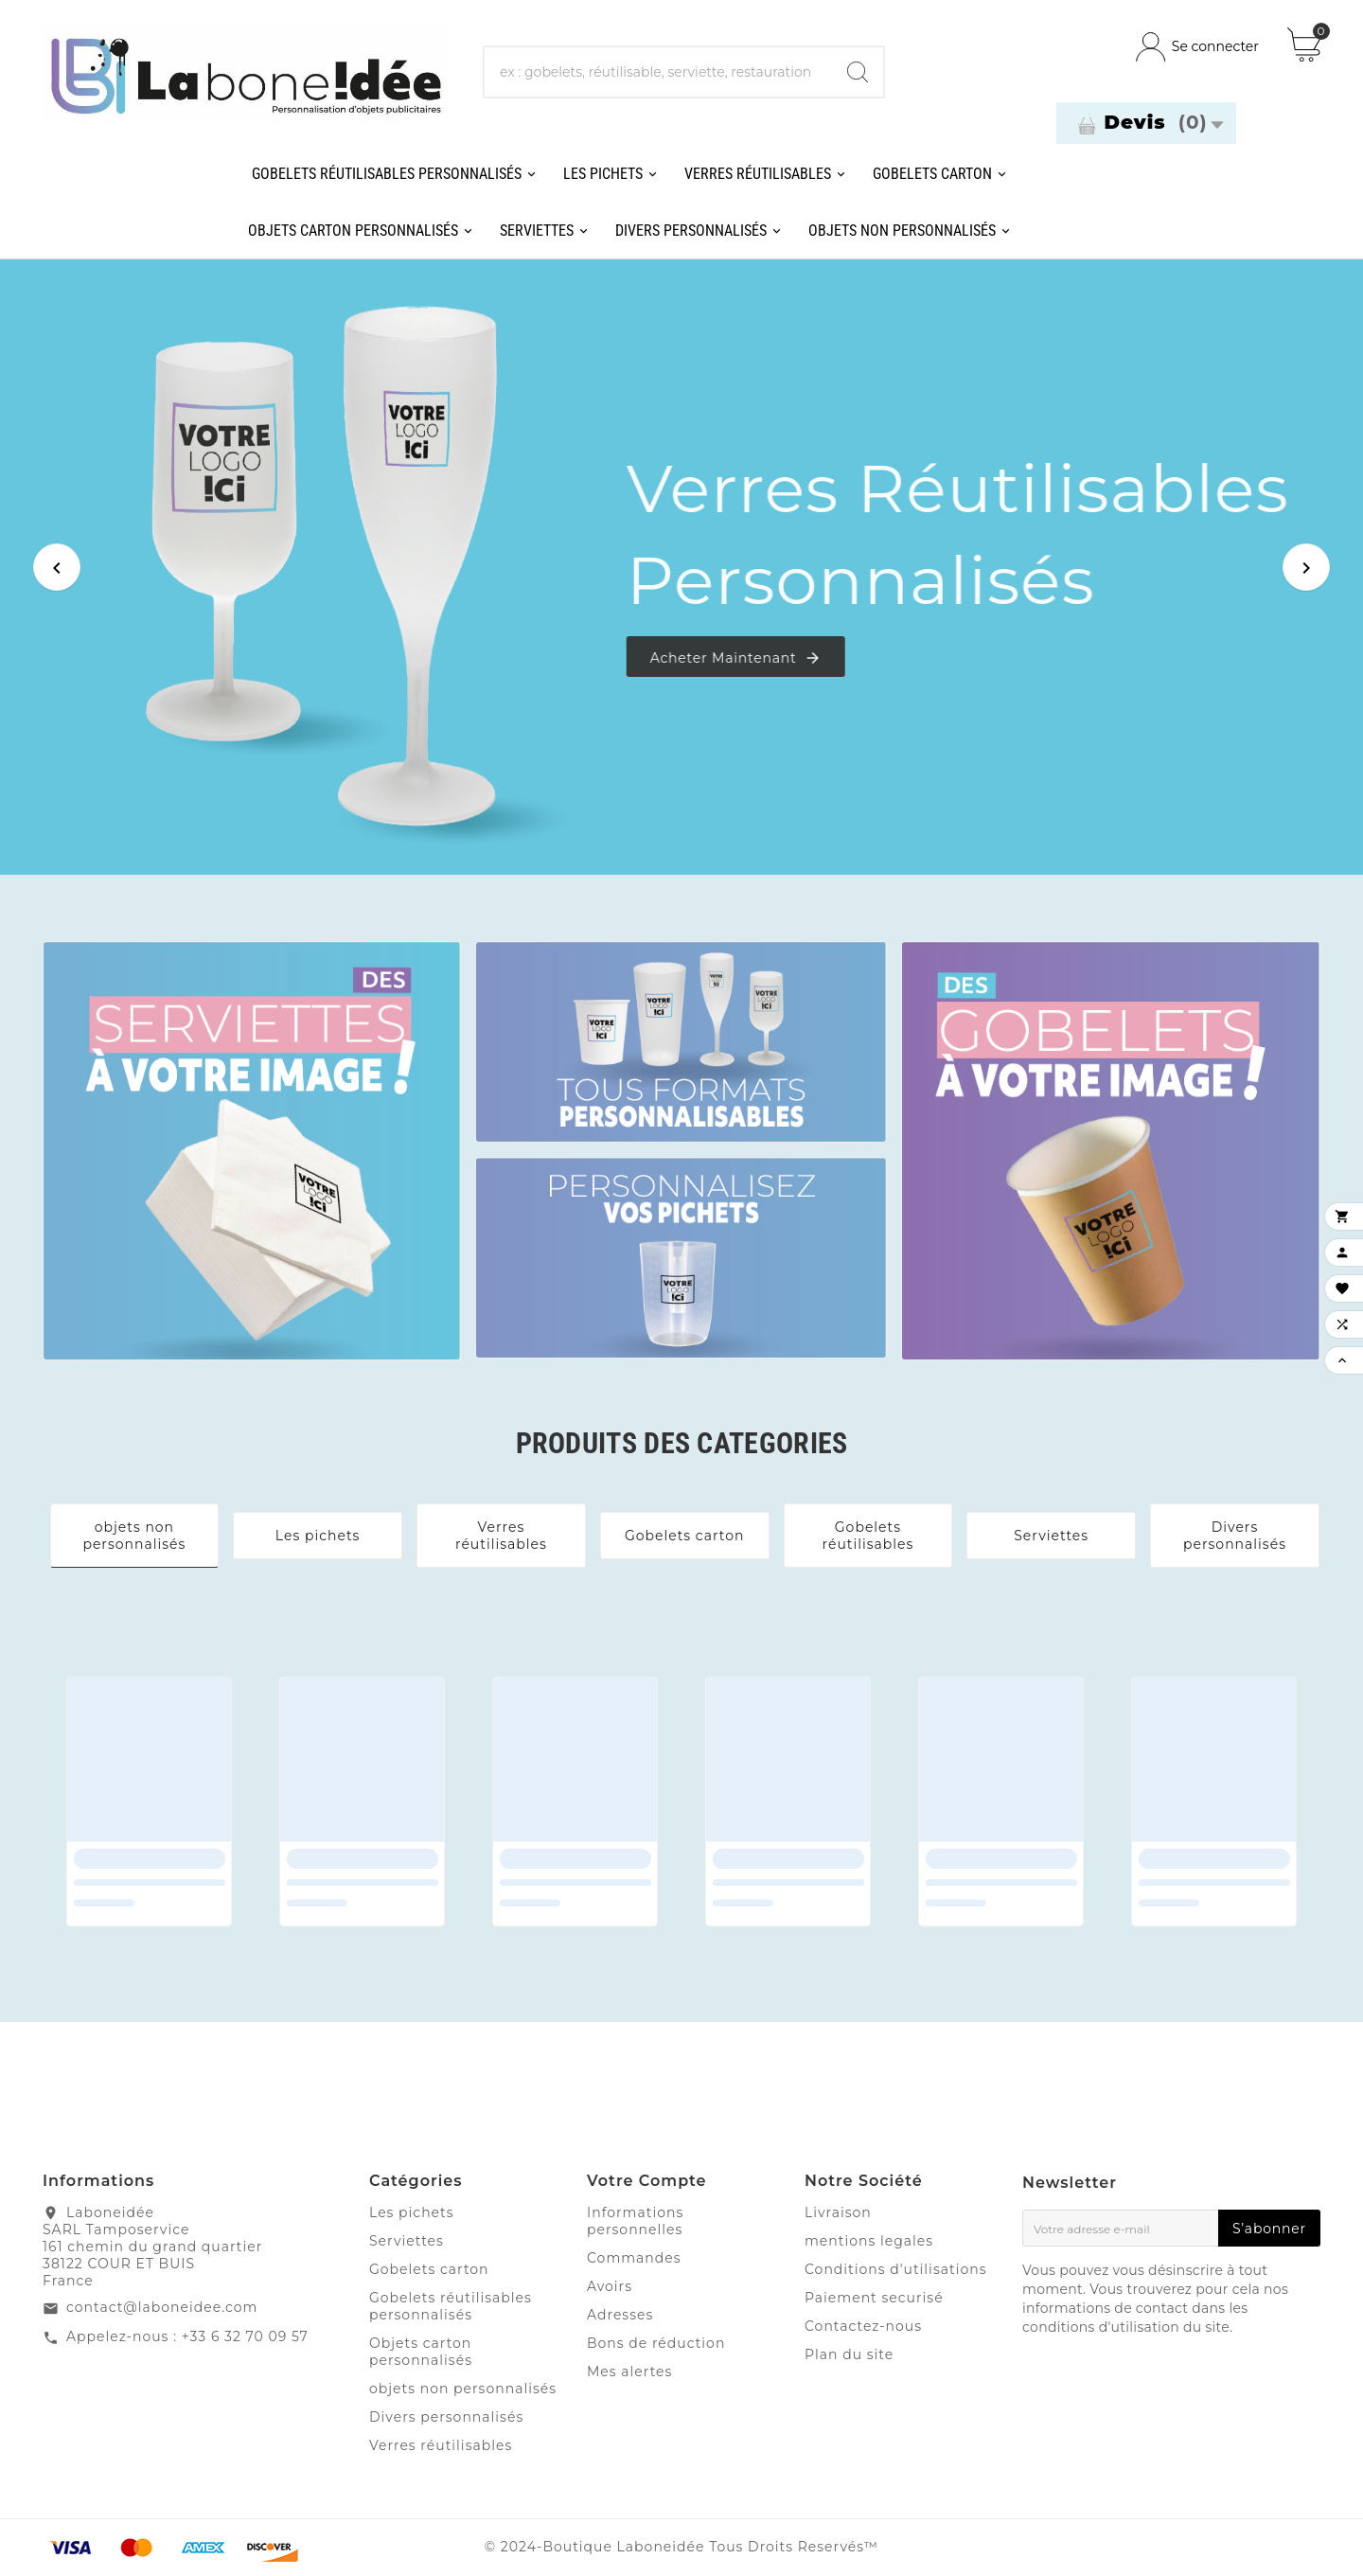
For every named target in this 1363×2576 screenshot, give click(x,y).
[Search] (857, 72)
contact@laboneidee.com (161, 2307)
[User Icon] (1197, 47)
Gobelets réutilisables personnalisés (450, 2306)
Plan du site (849, 2354)
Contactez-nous (863, 2326)
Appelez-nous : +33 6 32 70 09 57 (187, 2336)
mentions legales (869, 2240)
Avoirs (609, 2286)
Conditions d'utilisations (896, 2269)
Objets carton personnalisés (420, 2352)
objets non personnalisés (134, 1536)
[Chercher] (658, 72)
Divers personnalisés (1234, 1536)
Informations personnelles (635, 2221)
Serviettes (1051, 1535)
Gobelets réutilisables (867, 1536)
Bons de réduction (656, 2343)
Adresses (620, 2314)
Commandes (634, 2257)
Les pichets (318, 1535)
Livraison (838, 2212)
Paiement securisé (874, 2297)
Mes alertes (629, 2371)
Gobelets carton (685, 1535)
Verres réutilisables (501, 1536)
